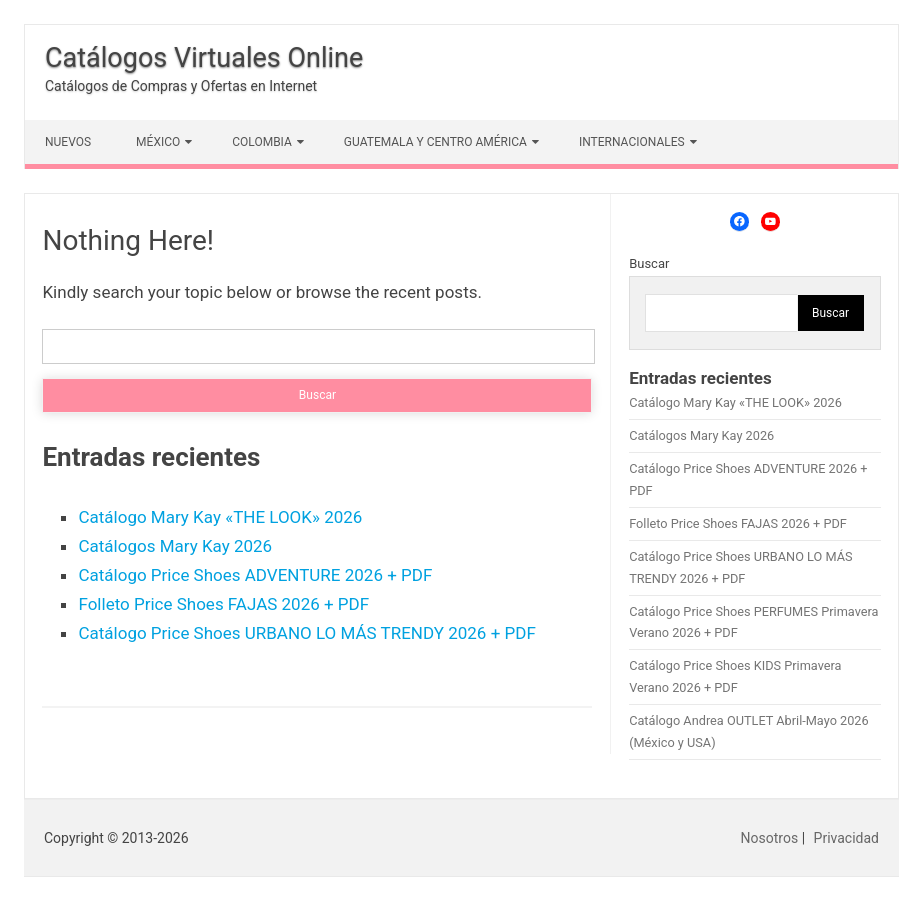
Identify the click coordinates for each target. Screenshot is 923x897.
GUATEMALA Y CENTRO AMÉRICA (435, 142)
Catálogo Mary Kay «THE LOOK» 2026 (220, 517)
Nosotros (770, 838)
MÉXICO (158, 142)
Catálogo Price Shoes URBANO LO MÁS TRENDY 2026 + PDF (306, 633)
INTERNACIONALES (632, 142)
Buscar (649, 263)
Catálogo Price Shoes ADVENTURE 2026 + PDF (255, 575)
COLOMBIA (262, 142)
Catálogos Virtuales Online (204, 58)
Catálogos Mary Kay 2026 (175, 546)
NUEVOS (68, 142)
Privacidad (846, 838)
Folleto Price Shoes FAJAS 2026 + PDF (223, 604)
